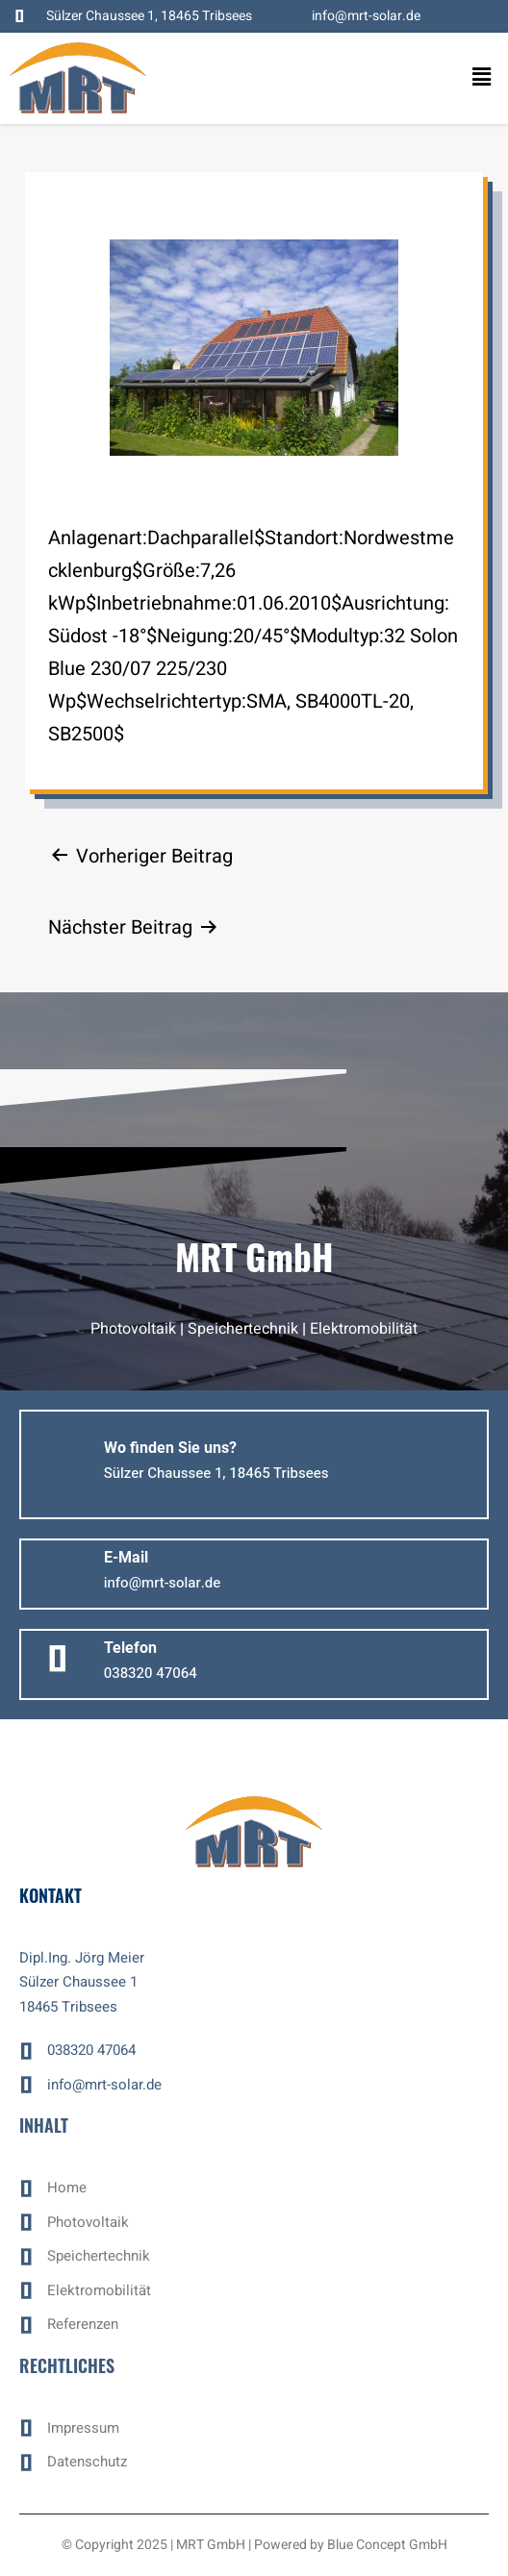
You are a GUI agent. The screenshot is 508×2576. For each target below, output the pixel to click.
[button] (470, 78)
